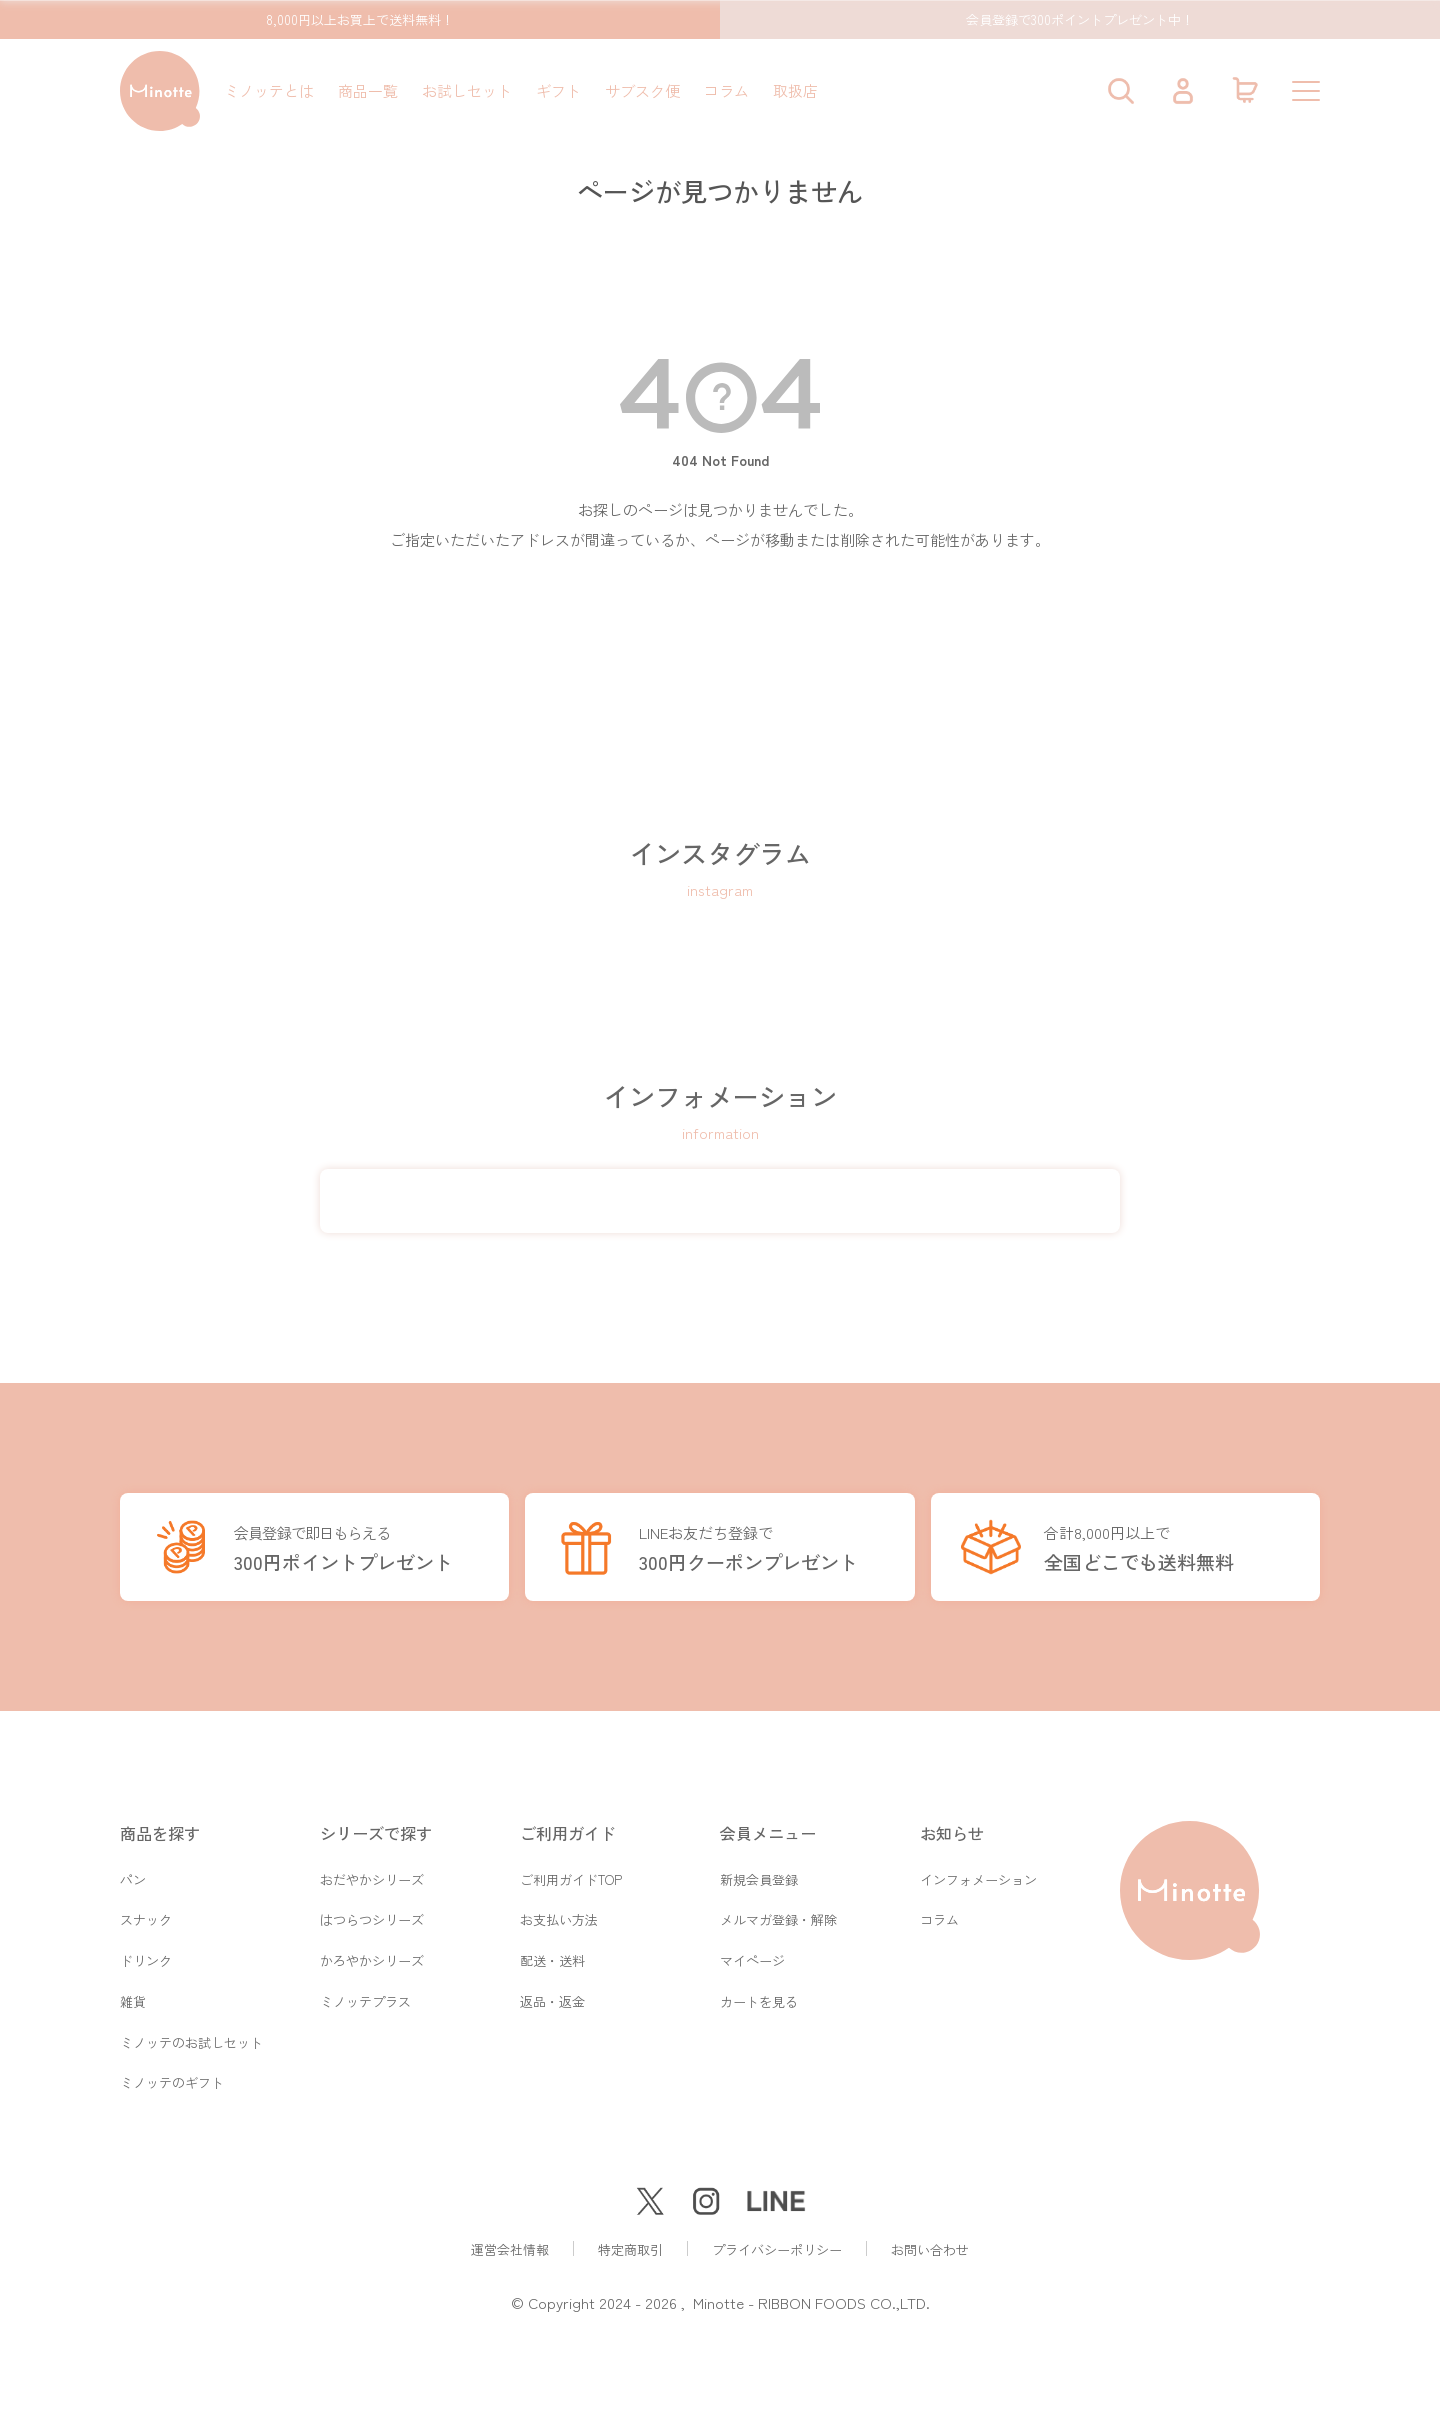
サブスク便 (642, 90)
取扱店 (795, 90)
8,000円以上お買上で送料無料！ (360, 19)
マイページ (752, 1956)
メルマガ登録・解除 (778, 1914)
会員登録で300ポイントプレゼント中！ (1080, 19)
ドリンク (146, 1956)
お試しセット (467, 90)
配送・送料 (552, 1956)
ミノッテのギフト (172, 2082)
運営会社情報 (510, 2249)
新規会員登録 (759, 1872)
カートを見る (759, 1998)
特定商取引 (630, 2249)
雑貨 (133, 1998)
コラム (726, 90)
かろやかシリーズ (372, 1956)
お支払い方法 (559, 1914)
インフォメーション (978, 1872)
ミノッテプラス (365, 1998)
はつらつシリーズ (372, 1914)
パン (133, 1872)
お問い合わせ (930, 2249)
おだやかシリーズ (372, 1872)
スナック (146, 1914)
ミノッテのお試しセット (191, 2040)
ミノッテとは (269, 90)
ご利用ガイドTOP (571, 1872)
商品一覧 (368, 90)
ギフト (558, 90)
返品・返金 (552, 1998)
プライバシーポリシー (777, 2249)
